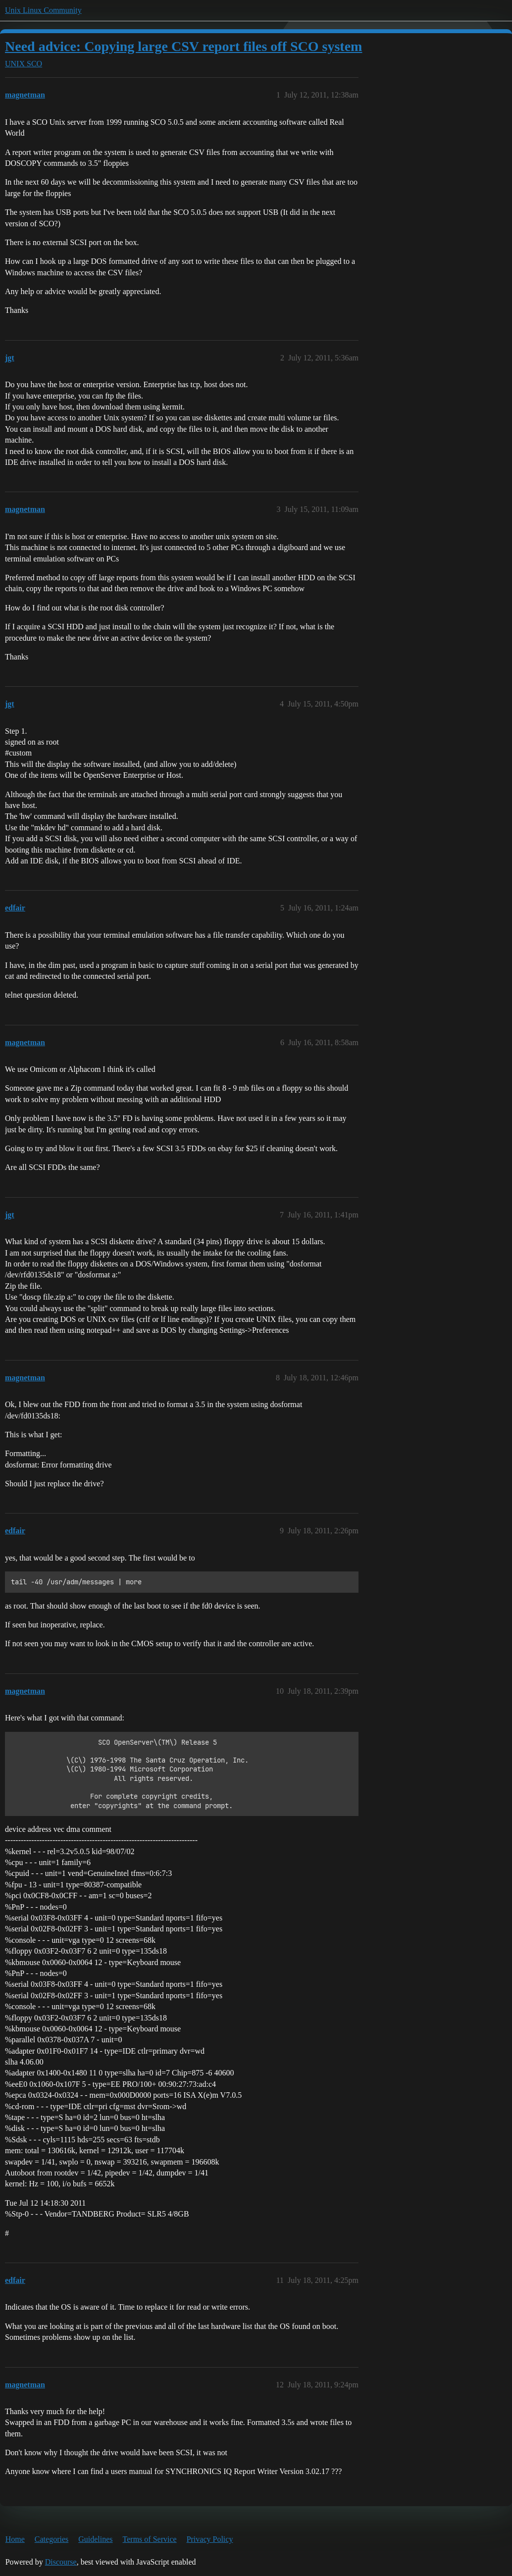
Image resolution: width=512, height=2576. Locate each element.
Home (15, 2539)
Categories (51, 2539)
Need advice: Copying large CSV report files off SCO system (183, 46)
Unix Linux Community (43, 10)
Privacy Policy (210, 2539)
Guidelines (95, 2539)
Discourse (61, 2562)
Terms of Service (150, 2539)
